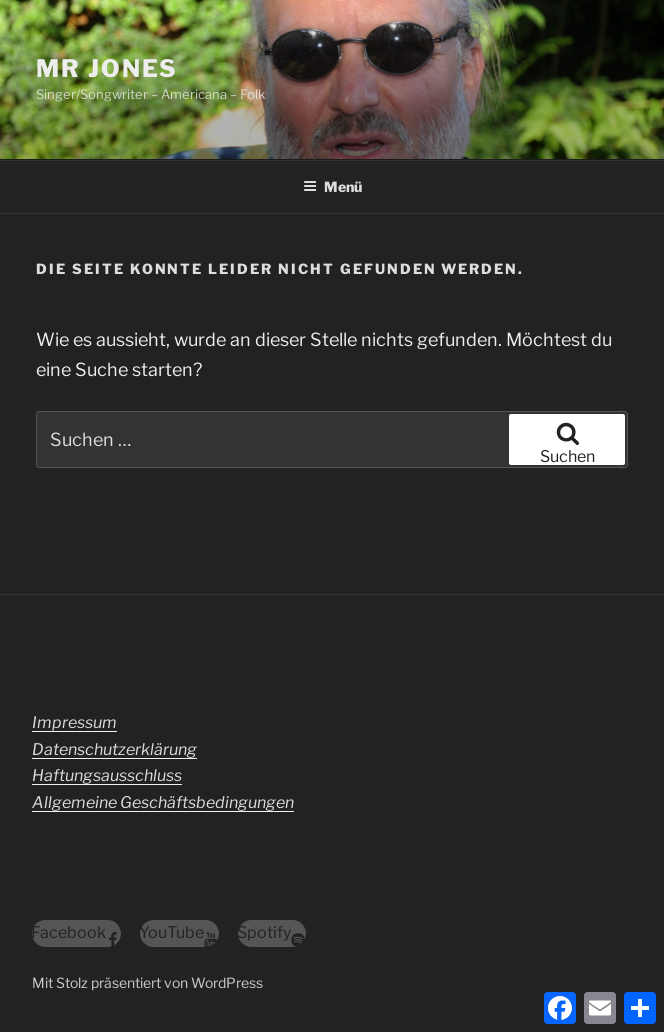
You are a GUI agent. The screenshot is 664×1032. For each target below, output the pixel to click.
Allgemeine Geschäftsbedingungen (163, 802)
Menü (332, 186)
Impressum (74, 722)
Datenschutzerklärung (114, 749)
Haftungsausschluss (107, 775)
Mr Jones (107, 68)
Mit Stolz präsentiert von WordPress (147, 982)
